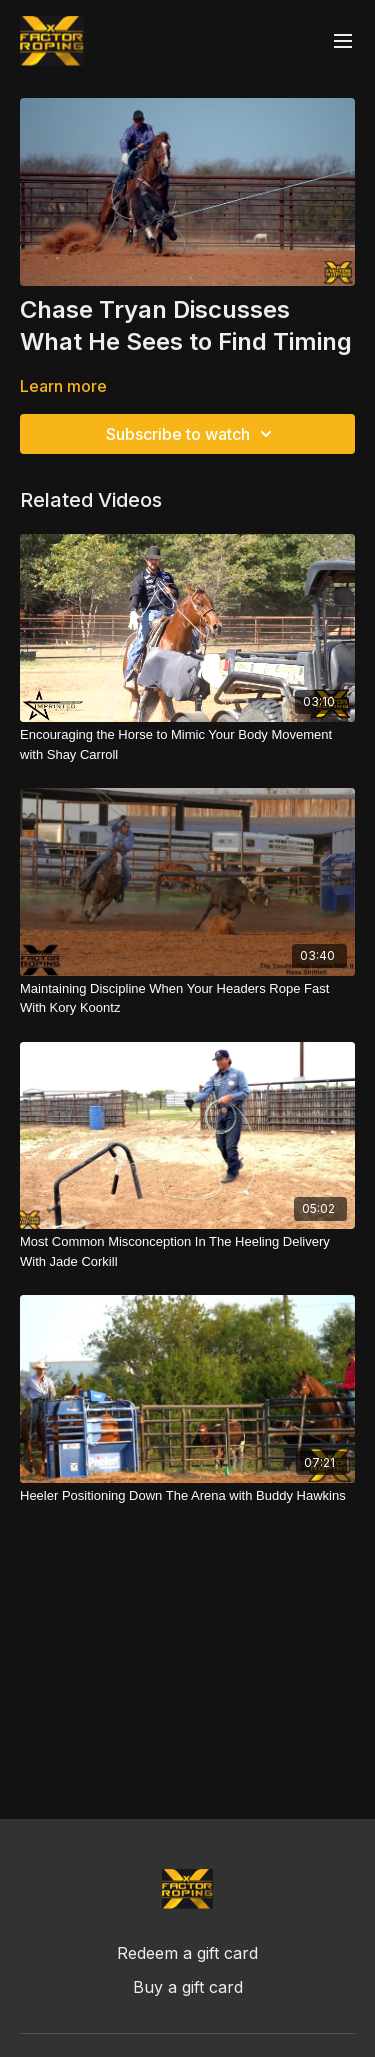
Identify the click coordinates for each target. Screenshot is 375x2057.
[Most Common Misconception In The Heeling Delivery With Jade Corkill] (187, 1251)
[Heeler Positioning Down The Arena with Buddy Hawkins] (187, 1496)
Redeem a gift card (187, 1953)
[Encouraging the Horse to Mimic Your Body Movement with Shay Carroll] (187, 744)
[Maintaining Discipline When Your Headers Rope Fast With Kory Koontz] (187, 998)
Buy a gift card (188, 1987)
